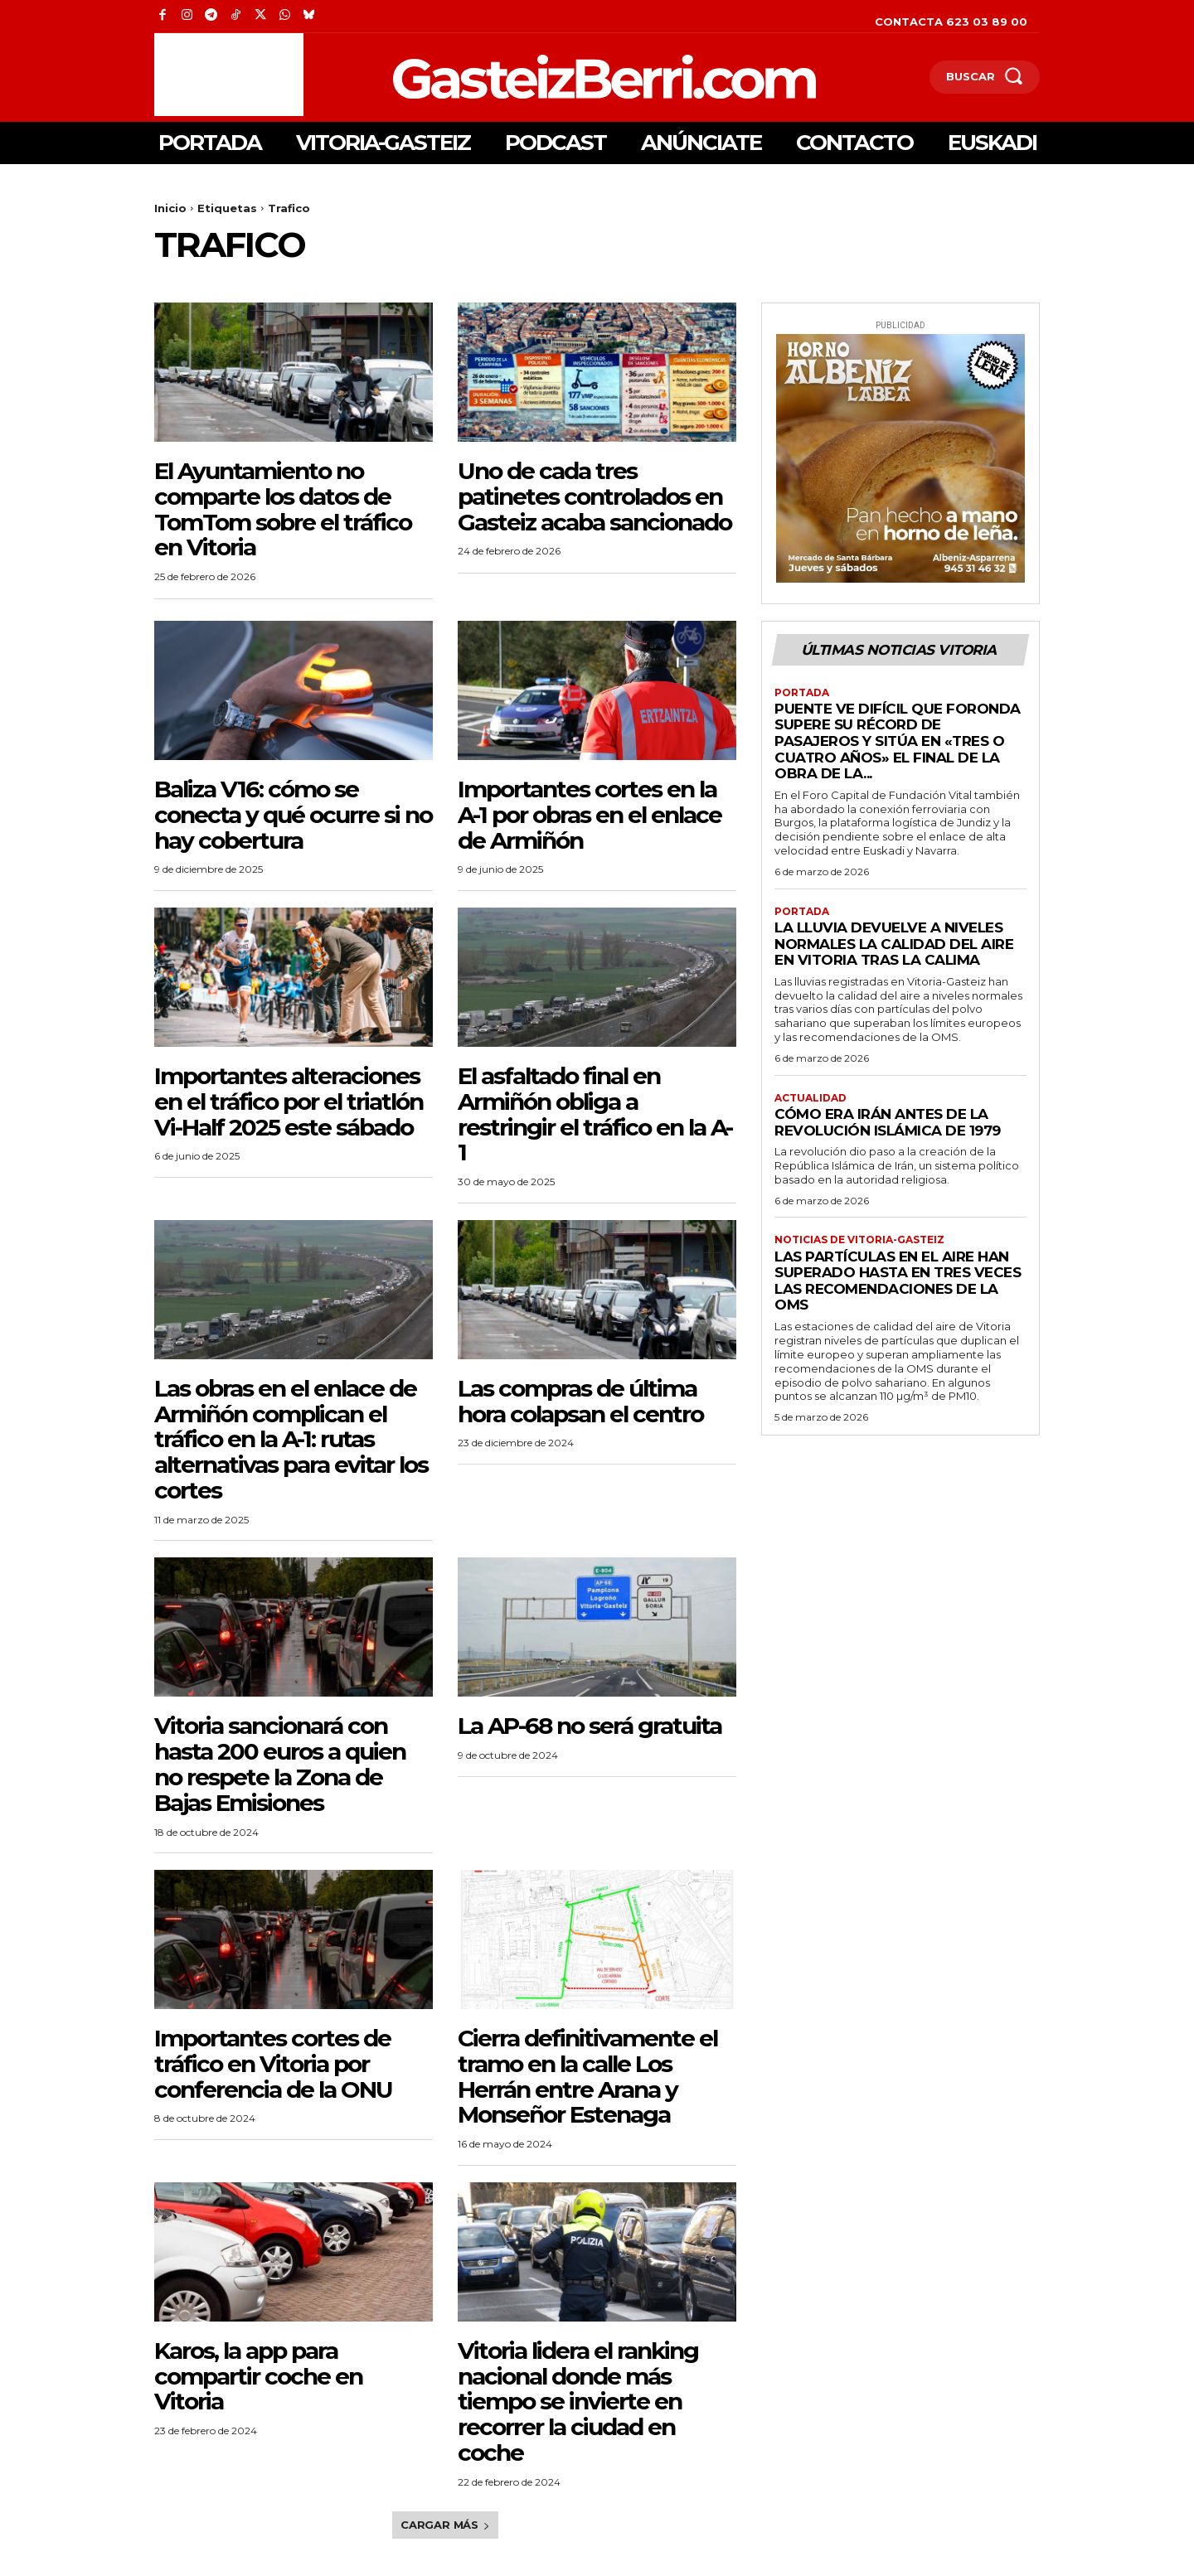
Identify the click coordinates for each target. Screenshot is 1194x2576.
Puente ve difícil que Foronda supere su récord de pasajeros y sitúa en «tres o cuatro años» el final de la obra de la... (897, 741)
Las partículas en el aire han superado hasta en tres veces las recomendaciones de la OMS (897, 1281)
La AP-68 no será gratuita (589, 1726)
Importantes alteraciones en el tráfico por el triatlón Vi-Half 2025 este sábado (288, 1101)
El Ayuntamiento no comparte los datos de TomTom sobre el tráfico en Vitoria (282, 509)
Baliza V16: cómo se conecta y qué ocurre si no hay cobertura (293, 815)
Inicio (170, 208)
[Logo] (517, 77)
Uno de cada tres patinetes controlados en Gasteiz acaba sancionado (594, 496)
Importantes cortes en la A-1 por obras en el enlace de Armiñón (589, 815)
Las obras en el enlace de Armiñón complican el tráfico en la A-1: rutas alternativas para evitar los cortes (291, 1439)
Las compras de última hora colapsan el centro (580, 1401)
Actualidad (810, 1098)
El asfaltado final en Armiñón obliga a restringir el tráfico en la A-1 (595, 1114)
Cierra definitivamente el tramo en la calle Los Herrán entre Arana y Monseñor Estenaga (587, 2076)
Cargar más (445, 2524)
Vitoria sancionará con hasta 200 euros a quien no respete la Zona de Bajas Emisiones (279, 1764)
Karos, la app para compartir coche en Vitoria (258, 2376)
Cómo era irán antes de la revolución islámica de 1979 (887, 1122)
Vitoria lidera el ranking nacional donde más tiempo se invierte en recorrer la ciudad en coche (578, 2401)
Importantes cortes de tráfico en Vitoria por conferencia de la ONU (273, 2064)
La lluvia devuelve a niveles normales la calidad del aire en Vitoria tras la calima (893, 943)
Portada (801, 693)
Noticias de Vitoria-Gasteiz (859, 1241)
